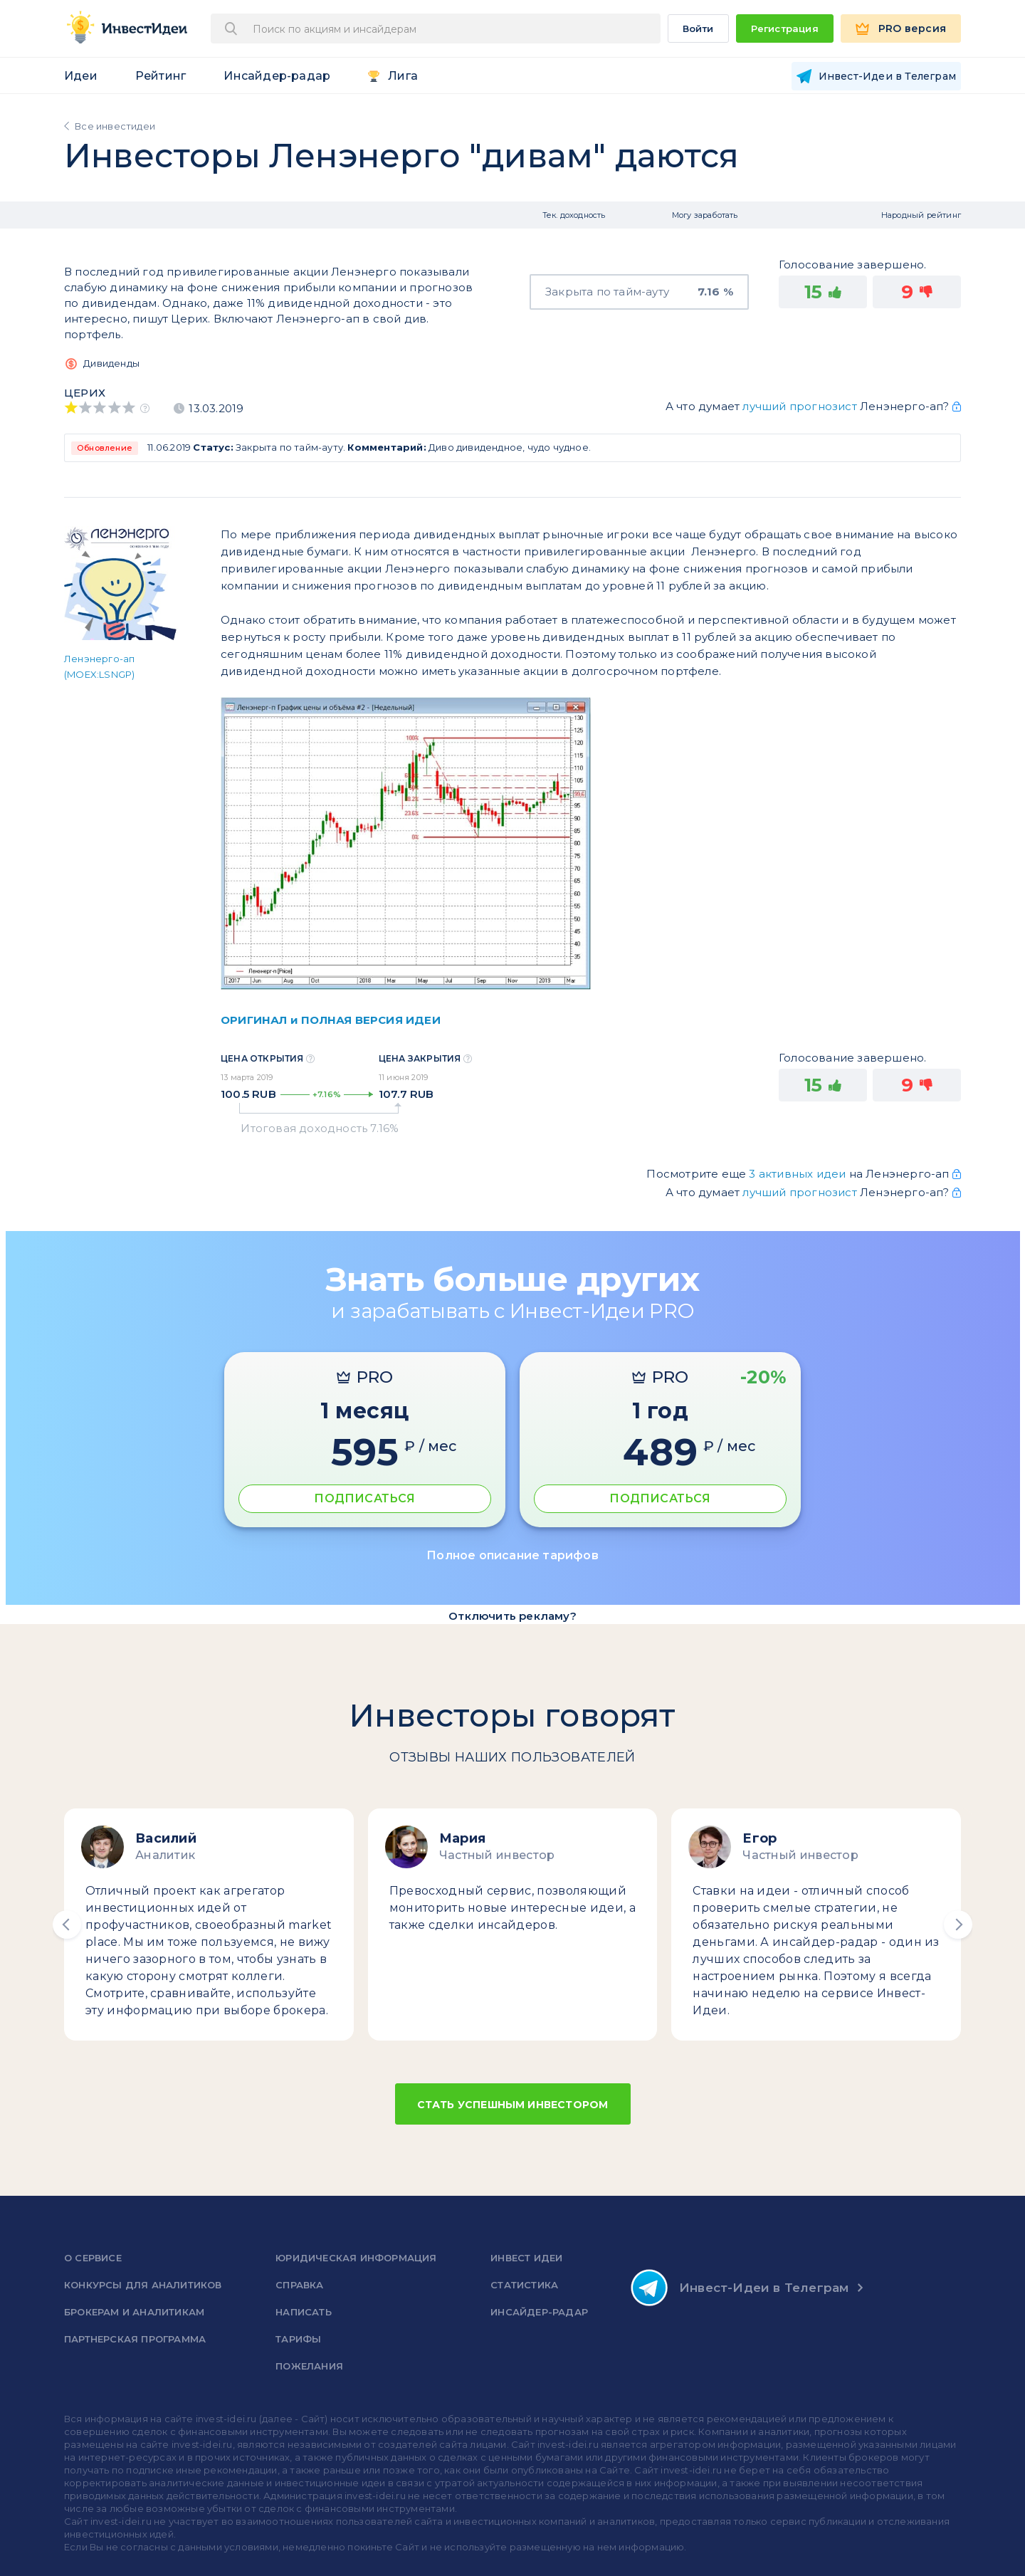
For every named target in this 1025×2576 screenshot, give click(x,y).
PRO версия (912, 28)
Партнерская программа (135, 2339)
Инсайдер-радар (277, 76)
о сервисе (93, 2257)
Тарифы (298, 2339)
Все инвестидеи (115, 126)
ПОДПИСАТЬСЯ (364, 1498)
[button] (67, 1924)
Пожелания (309, 2366)
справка (299, 2284)
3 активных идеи (798, 1173)
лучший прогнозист (799, 406)
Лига (403, 76)
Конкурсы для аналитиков (143, 2284)
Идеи (81, 76)
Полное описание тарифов (512, 1555)
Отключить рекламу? (512, 1616)
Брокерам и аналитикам (134, 2312)
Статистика (524, 2284)
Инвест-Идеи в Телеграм (739, 2287)
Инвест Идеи (526, 2257)
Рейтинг (160, 76)
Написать (303, 2312)
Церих (84, 392)
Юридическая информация (355, 2257)
